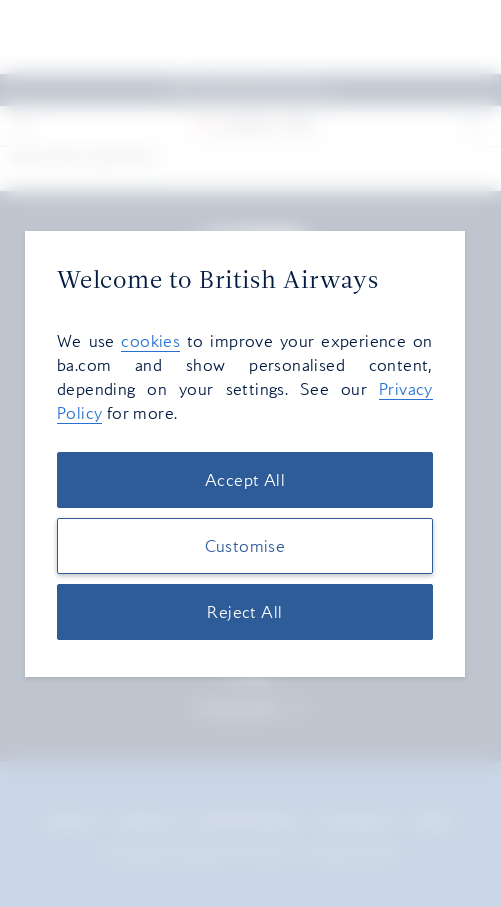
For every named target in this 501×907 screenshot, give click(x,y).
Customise (245, 546)
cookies (150, 341)
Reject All (244, 612)
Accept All (245, 480)
